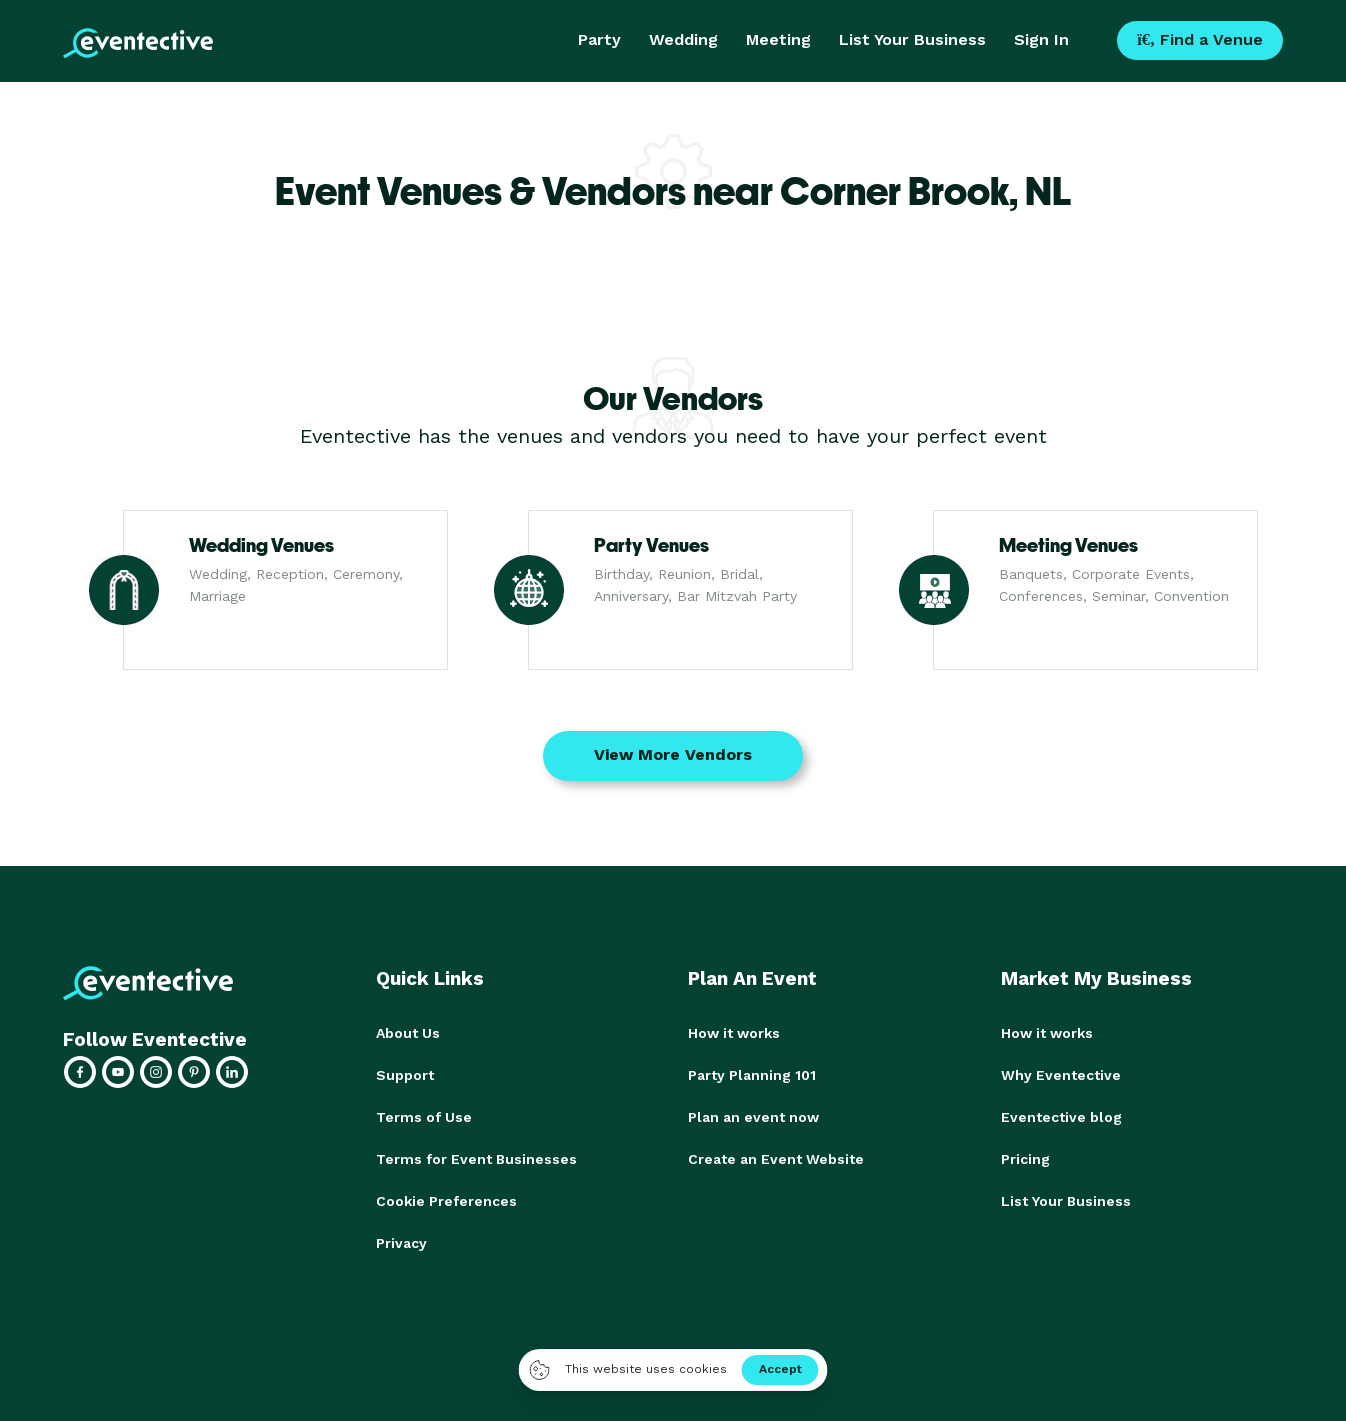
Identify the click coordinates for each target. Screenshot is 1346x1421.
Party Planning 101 (752, 1075)
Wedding (683, 39)
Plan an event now (753, 1117)
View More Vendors (673, 754)
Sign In (1041, 39)
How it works (734, 1033)
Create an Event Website (776, 1159)
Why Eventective (1061, 1075)
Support (405, 1075)
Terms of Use (424, 1117)
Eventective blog (1061, 1117)
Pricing (1025, 1159)
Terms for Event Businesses (476, 1159)
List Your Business (912, 39)
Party (599, 39)
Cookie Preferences (446, 1201)
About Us (408, 1033)
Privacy (401, 1243)
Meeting (778, 39)
